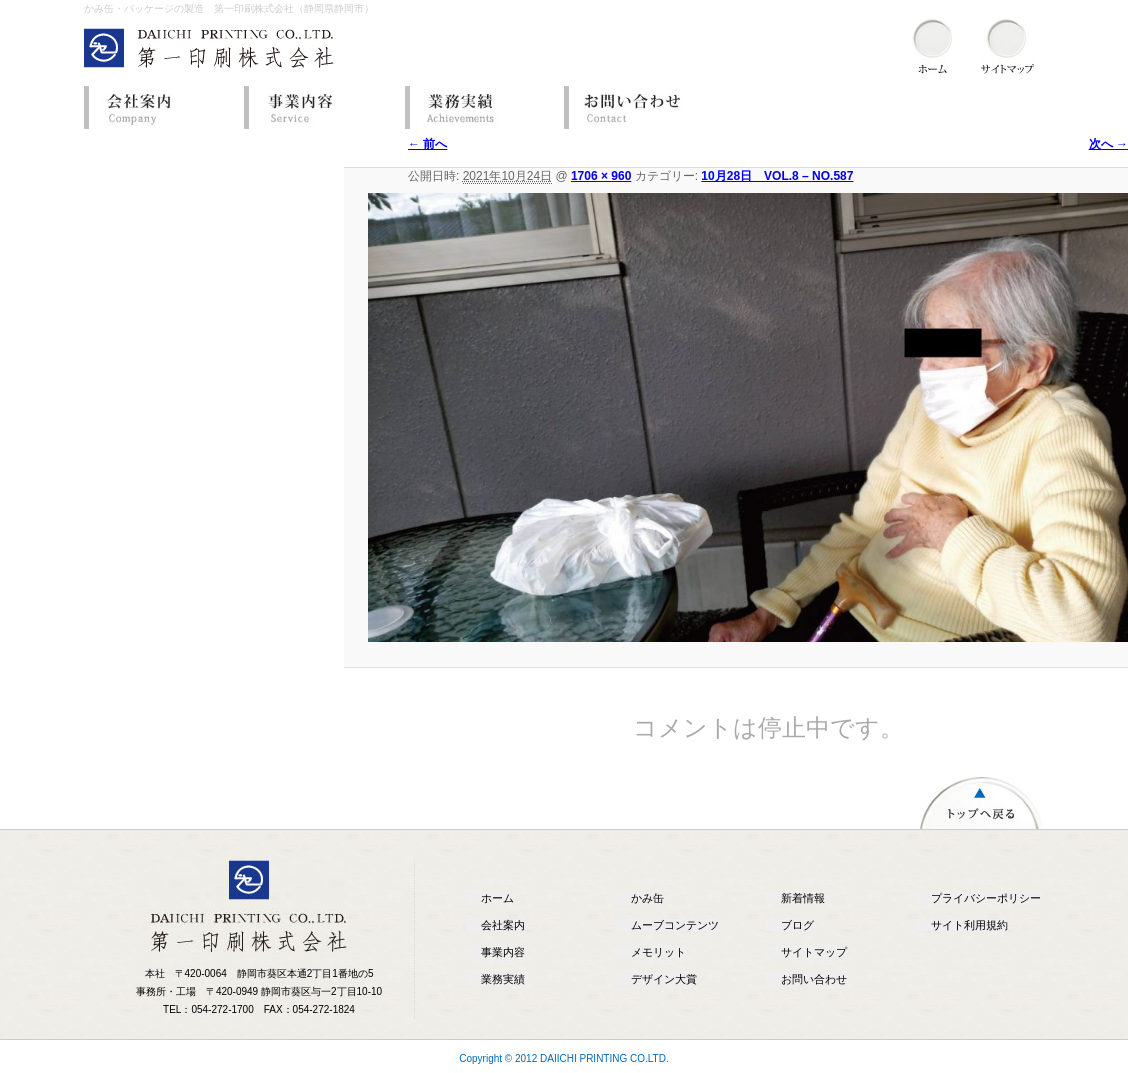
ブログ (797, 925)
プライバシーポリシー (986, 898)
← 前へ (427, 144)
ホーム (497, 898)
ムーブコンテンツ (675, 925)
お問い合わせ (639, 107)
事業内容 (319, 107)
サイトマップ (814, 952)
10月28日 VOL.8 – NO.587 (777, 176)
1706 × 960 (601, 176)
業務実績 (479, 107)
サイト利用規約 (969, 925)
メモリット (658, 952)
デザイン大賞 (664, 979)
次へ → (1108, 144)
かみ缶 (647, 898)
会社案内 (159, 107)
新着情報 (803, 898)
